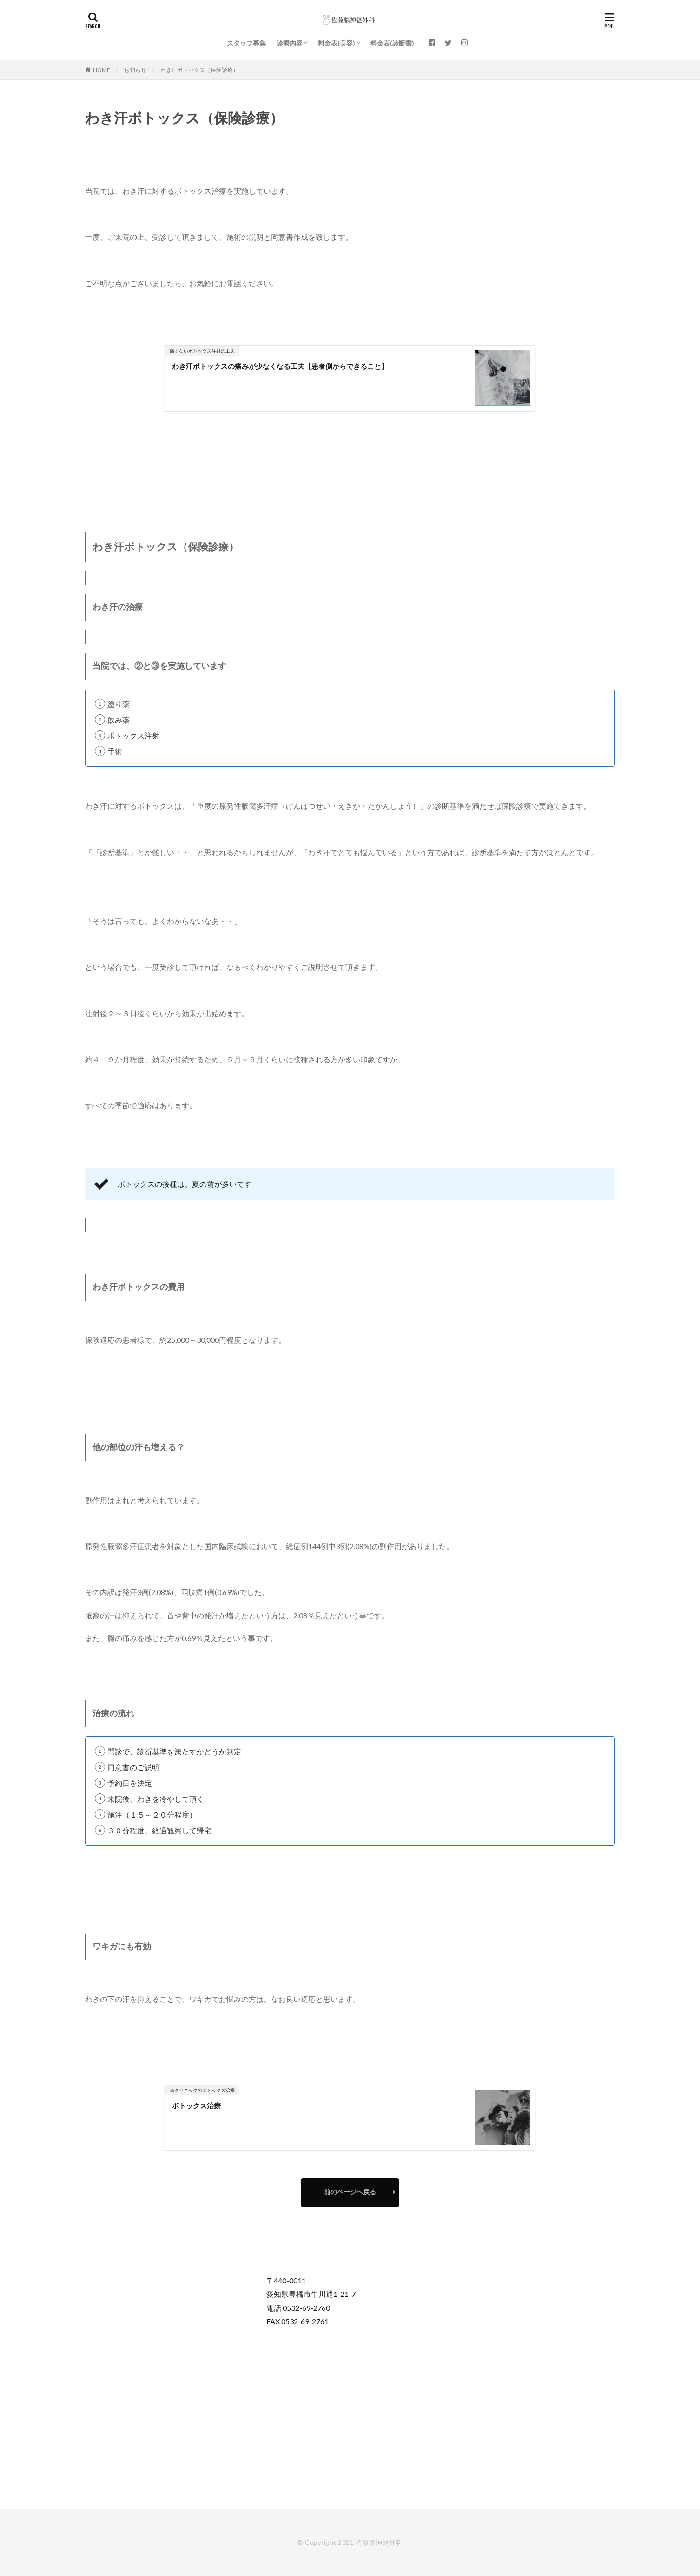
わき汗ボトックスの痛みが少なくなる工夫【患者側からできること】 (280, 366)
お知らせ (135, 69)
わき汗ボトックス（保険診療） (199, 69)
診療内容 (290, 43)
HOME (101, 69)
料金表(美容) (336, 43)
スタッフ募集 (246, 43)
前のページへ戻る (350, 2192)
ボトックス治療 (196, 2105)
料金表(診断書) (392, 43)
